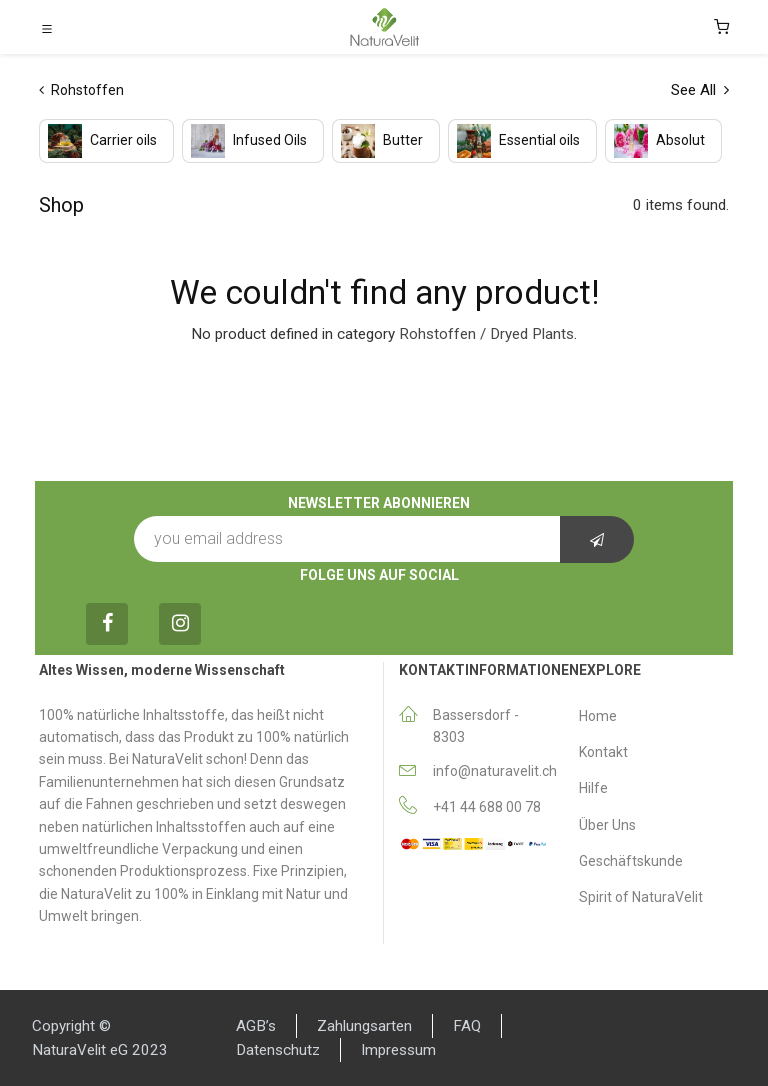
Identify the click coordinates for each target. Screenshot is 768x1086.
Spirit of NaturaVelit (641, 897)
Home (598, 716)
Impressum (398, 1050)
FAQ (467, 1026)
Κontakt (603, 752)
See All (700, 90)
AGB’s (256, 1026)
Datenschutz (278, 1050)
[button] (597, 539)
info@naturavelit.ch (495, 771)
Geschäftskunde (631, 861)
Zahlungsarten (364, 1026)
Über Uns (607, 825)
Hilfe (593, 788)
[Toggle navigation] (47, 28)
